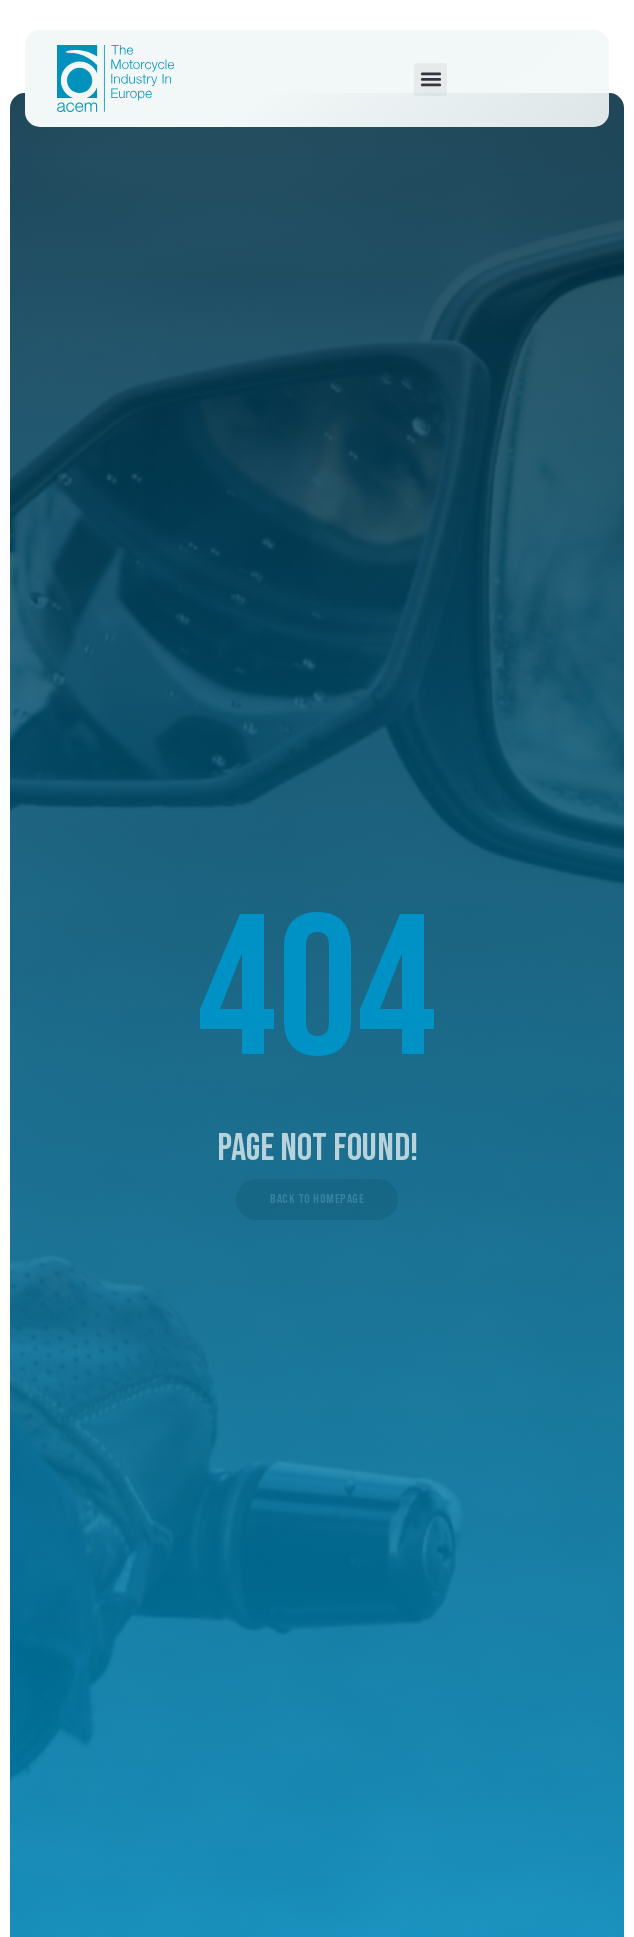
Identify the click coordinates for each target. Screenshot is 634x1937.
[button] (430, 79)
